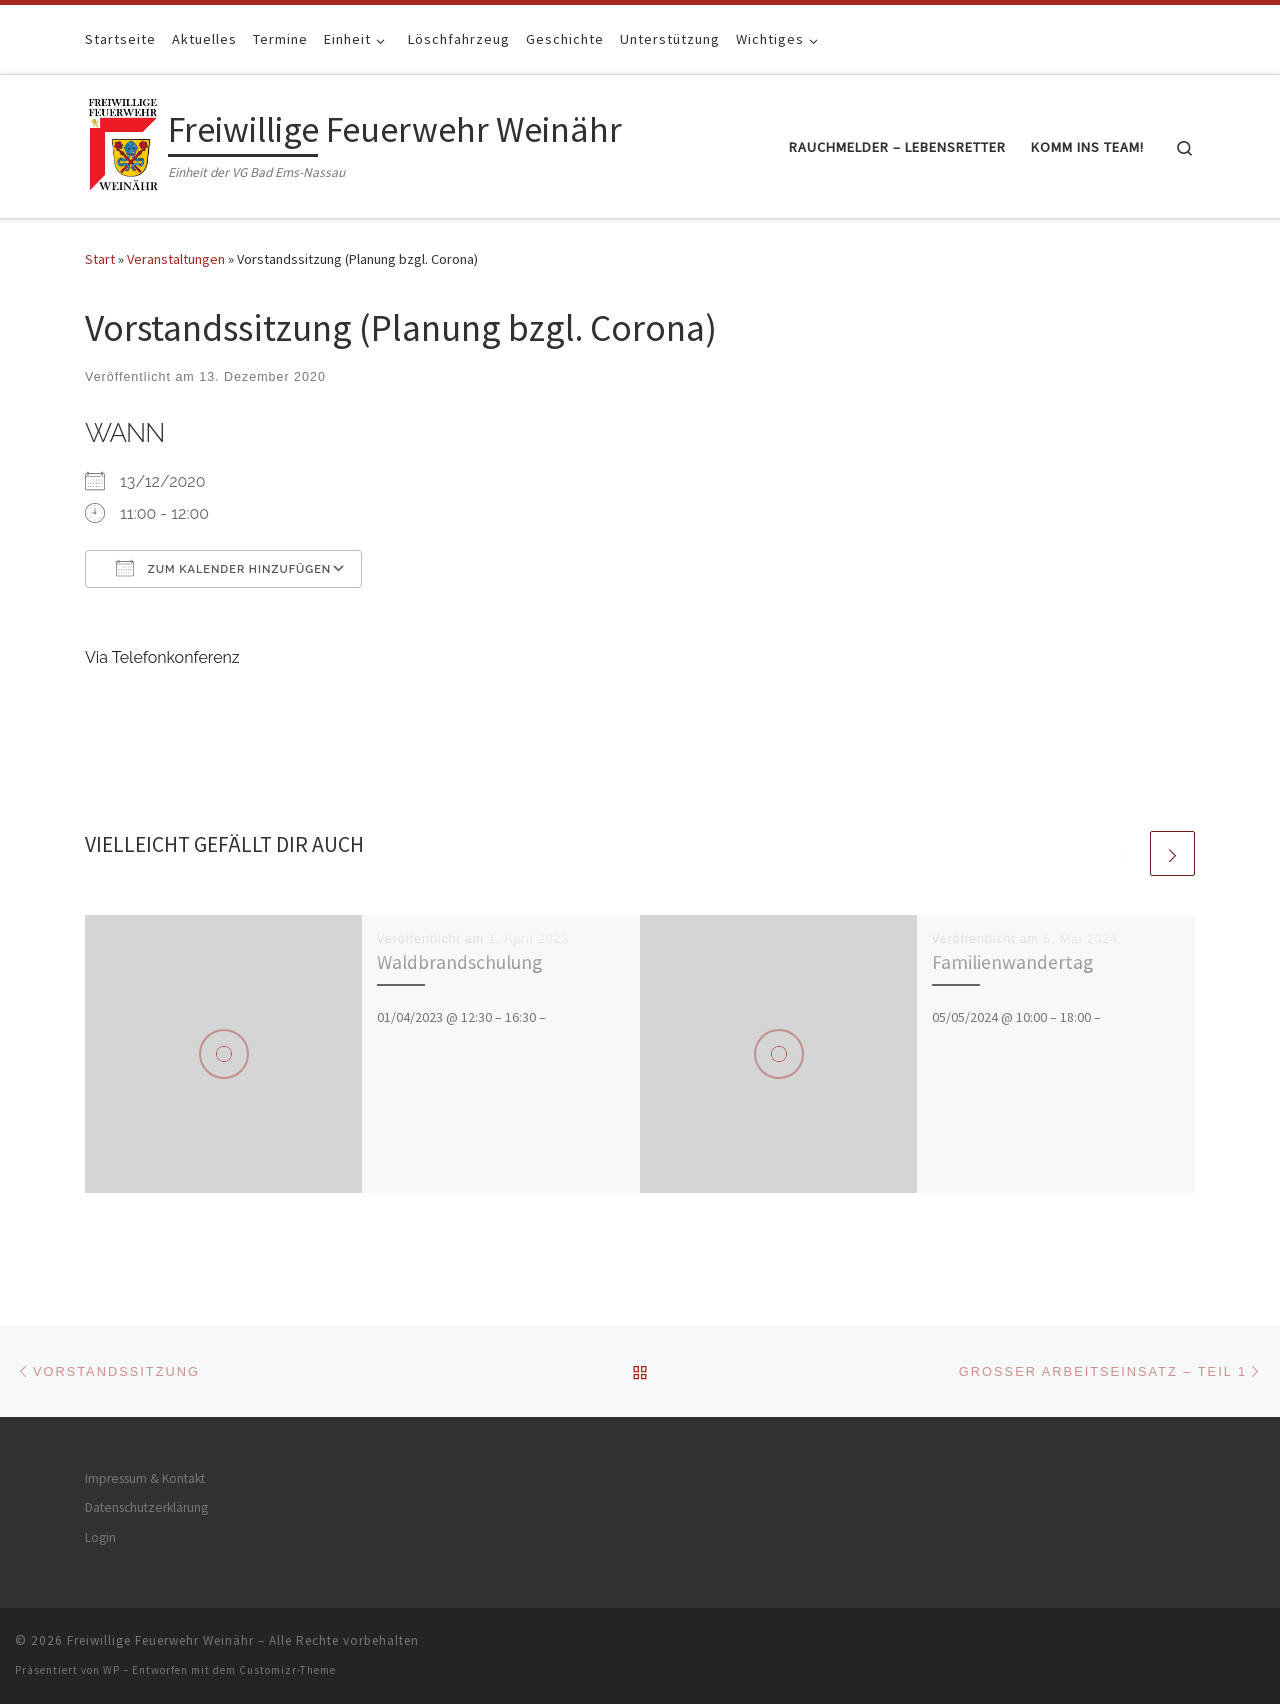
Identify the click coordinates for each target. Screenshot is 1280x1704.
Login (100, 1537)
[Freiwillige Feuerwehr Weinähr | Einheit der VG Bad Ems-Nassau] (123, 142)
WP (111, 1670)
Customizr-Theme (287, 1670)
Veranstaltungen (176, 259)
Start (100, 259)
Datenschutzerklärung (146, 1507)
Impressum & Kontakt (145, 1478)
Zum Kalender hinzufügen (223, 568)
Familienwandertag (1012, 962)
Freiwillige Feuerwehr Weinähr (160, 1640)
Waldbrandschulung (459, 962)
